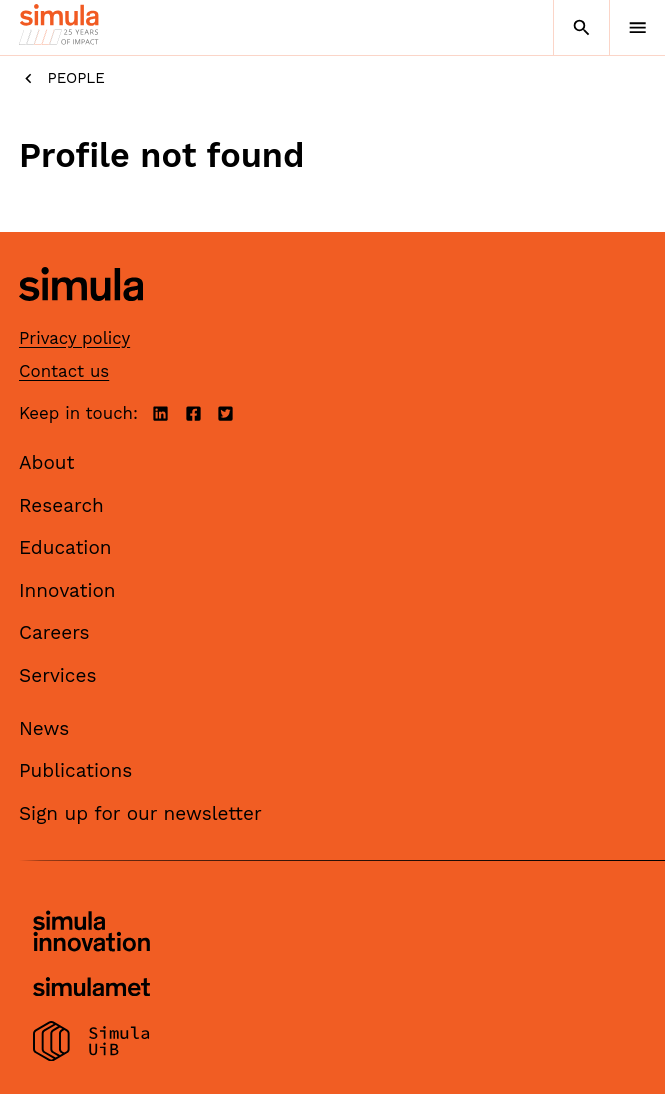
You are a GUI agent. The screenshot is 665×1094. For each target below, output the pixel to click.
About (47, 462)
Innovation (67, 590)
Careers (54, 632)
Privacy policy (74, 338)
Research (61, 505)
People (62, 78)
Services (57, 675)
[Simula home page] (81, 315)
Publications (75, 770)
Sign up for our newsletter (140, 813)
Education (65, 547)
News (44, 728)
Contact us (64, 371)
